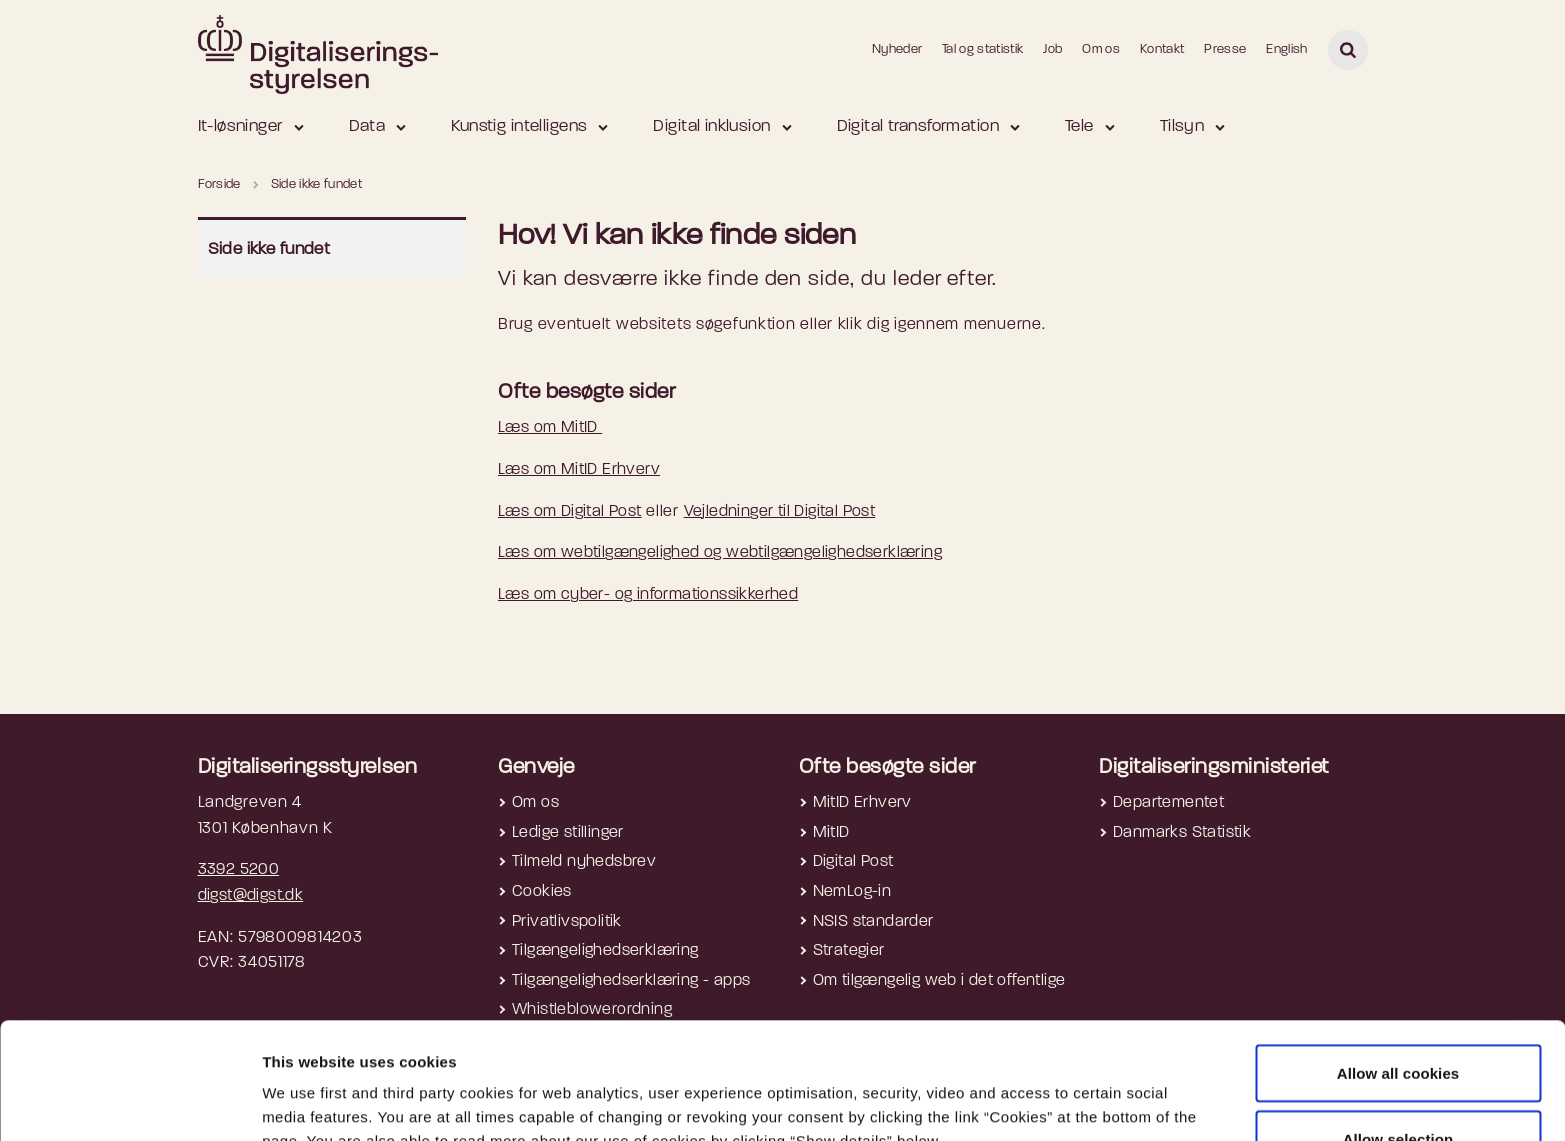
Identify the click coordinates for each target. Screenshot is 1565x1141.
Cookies (542, 892)
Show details (1061, 1089)
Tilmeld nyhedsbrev (584, 862)
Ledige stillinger (568, 833)
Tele (1079, 126)
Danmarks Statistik (1182, 833)
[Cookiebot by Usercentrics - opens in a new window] (129, 1102)
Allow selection (1398, 1022)
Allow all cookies (1398, 956)
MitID (831, 833)
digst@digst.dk (251, 896)
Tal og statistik (982, 49)
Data (367, 126)
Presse (1225, 49)
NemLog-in (852, 892)
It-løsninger (240, 126)
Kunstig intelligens (519, 126)
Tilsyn (1182, 126)
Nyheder (897, 49)
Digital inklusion (711, 126)
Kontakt (1162, 49)
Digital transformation (918, 126)
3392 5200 (239, 870)
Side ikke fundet (269, 249)
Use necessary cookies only (1398, 1087)
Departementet (1168, 803)
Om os (1101, 49)
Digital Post (853, 862)
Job (1052, 49)
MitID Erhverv (862, 803)
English (1286, 49)
